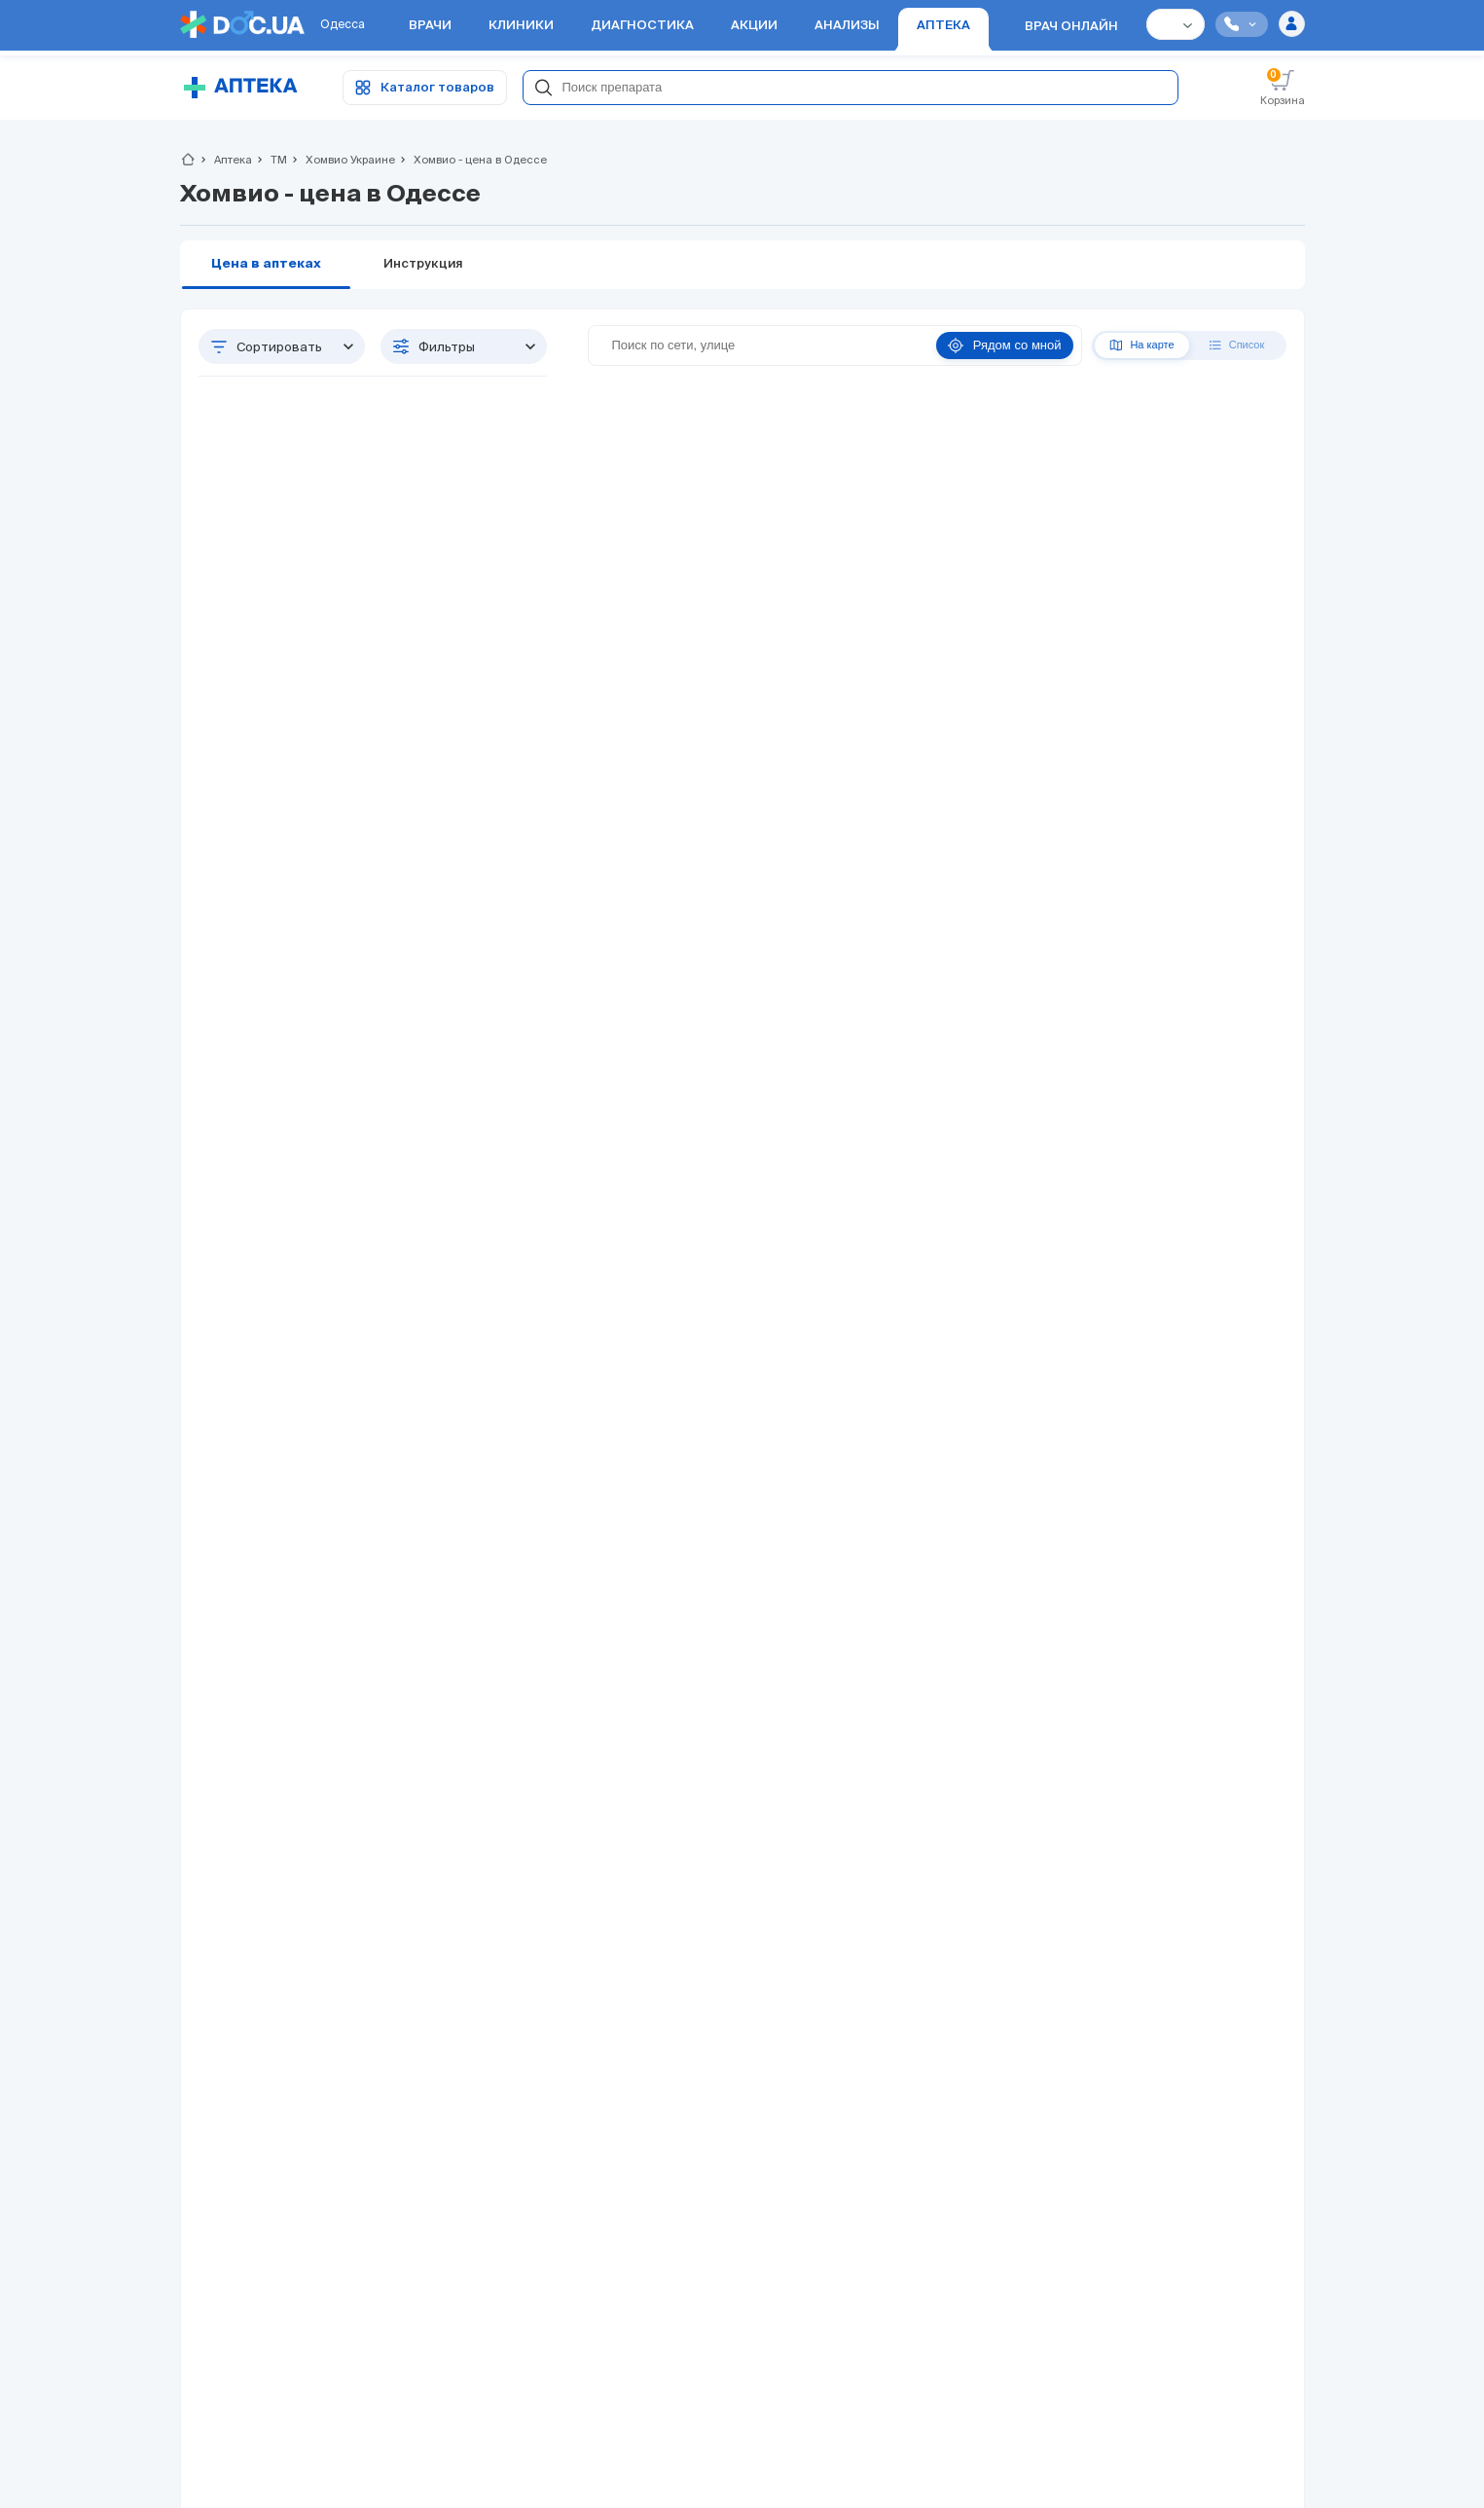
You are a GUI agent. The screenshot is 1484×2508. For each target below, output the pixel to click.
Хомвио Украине (342, 159)
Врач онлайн (1071, 26)
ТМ (270, 159)
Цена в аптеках (266, 264)
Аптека (225, 159)
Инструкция (423, 264)
